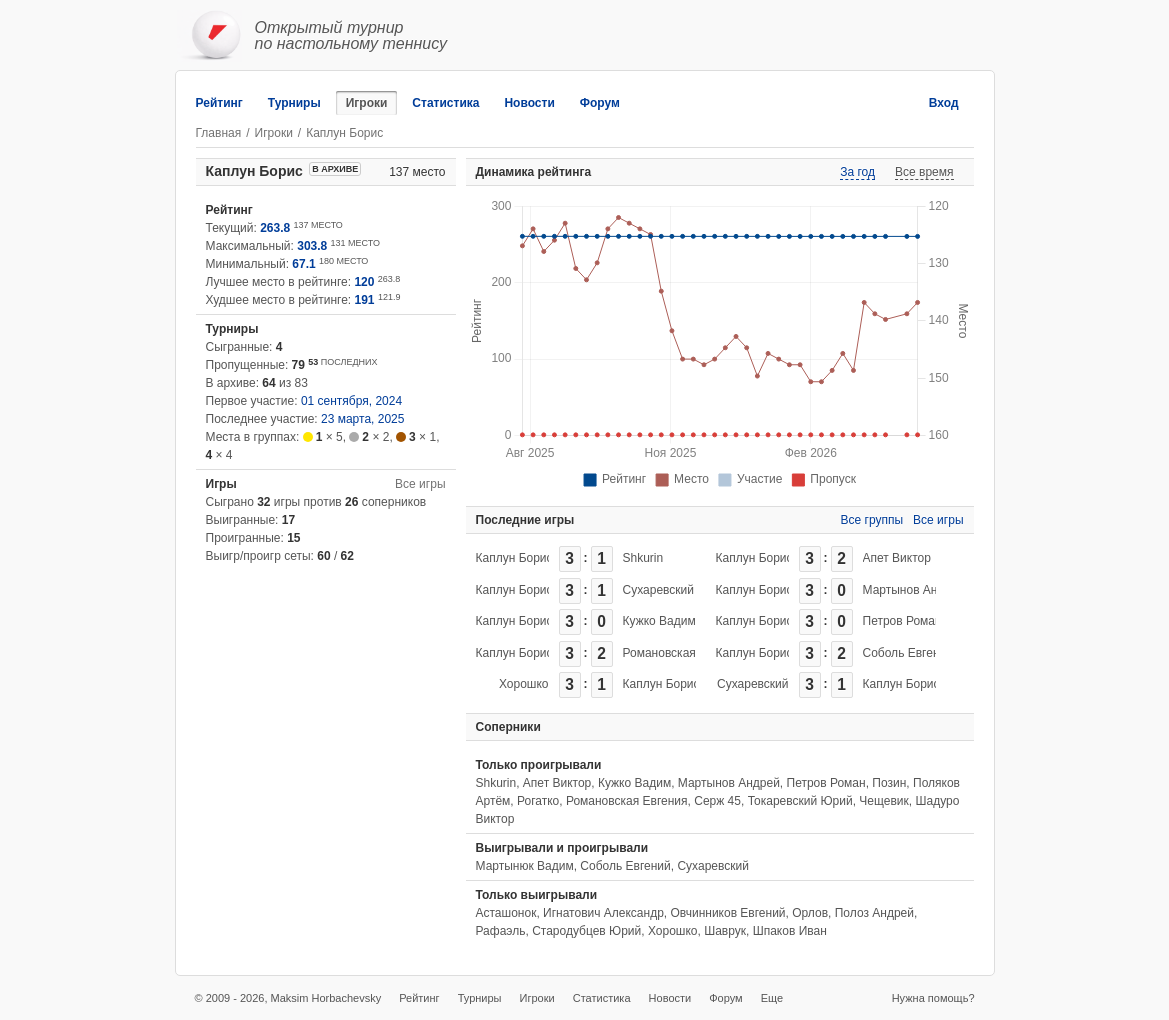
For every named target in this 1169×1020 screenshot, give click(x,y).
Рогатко (538, 801)
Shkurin (643, 558)
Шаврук (725, 931)
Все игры (420, 484)
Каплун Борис (514, 558)
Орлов (810, 913)
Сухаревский (658, 590)
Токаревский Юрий (800, 801)
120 (364, 282)
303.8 (312, 246)
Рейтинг (219, 103)
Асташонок (506, 913)
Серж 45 (717, 801)
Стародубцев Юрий (586, 931)
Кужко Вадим (659, 621)
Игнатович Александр (603, 913)
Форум (600, 103)
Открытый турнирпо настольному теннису (351, 35)
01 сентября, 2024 (351, 401)
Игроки (367, 103)
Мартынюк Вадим (525, 866)
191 (365, 300)
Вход (944, 103)
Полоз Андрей (874, 913)
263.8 (275, 228)
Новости (529, 103)
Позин (889, 783)
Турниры (294, 103)
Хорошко (524, 684)
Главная (219, 133)
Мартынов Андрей (914, 590)
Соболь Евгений (908, 653)
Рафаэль (501, 931)
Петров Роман (902, 621)
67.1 (303, 264)
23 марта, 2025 (362, 419)
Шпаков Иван (790, 931)
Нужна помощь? (933, 998)
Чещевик (883, 801)
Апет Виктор (897, 558)
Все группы (872, 520)
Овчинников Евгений (728, 913)
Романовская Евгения (684, 653)
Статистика (445, 103)
